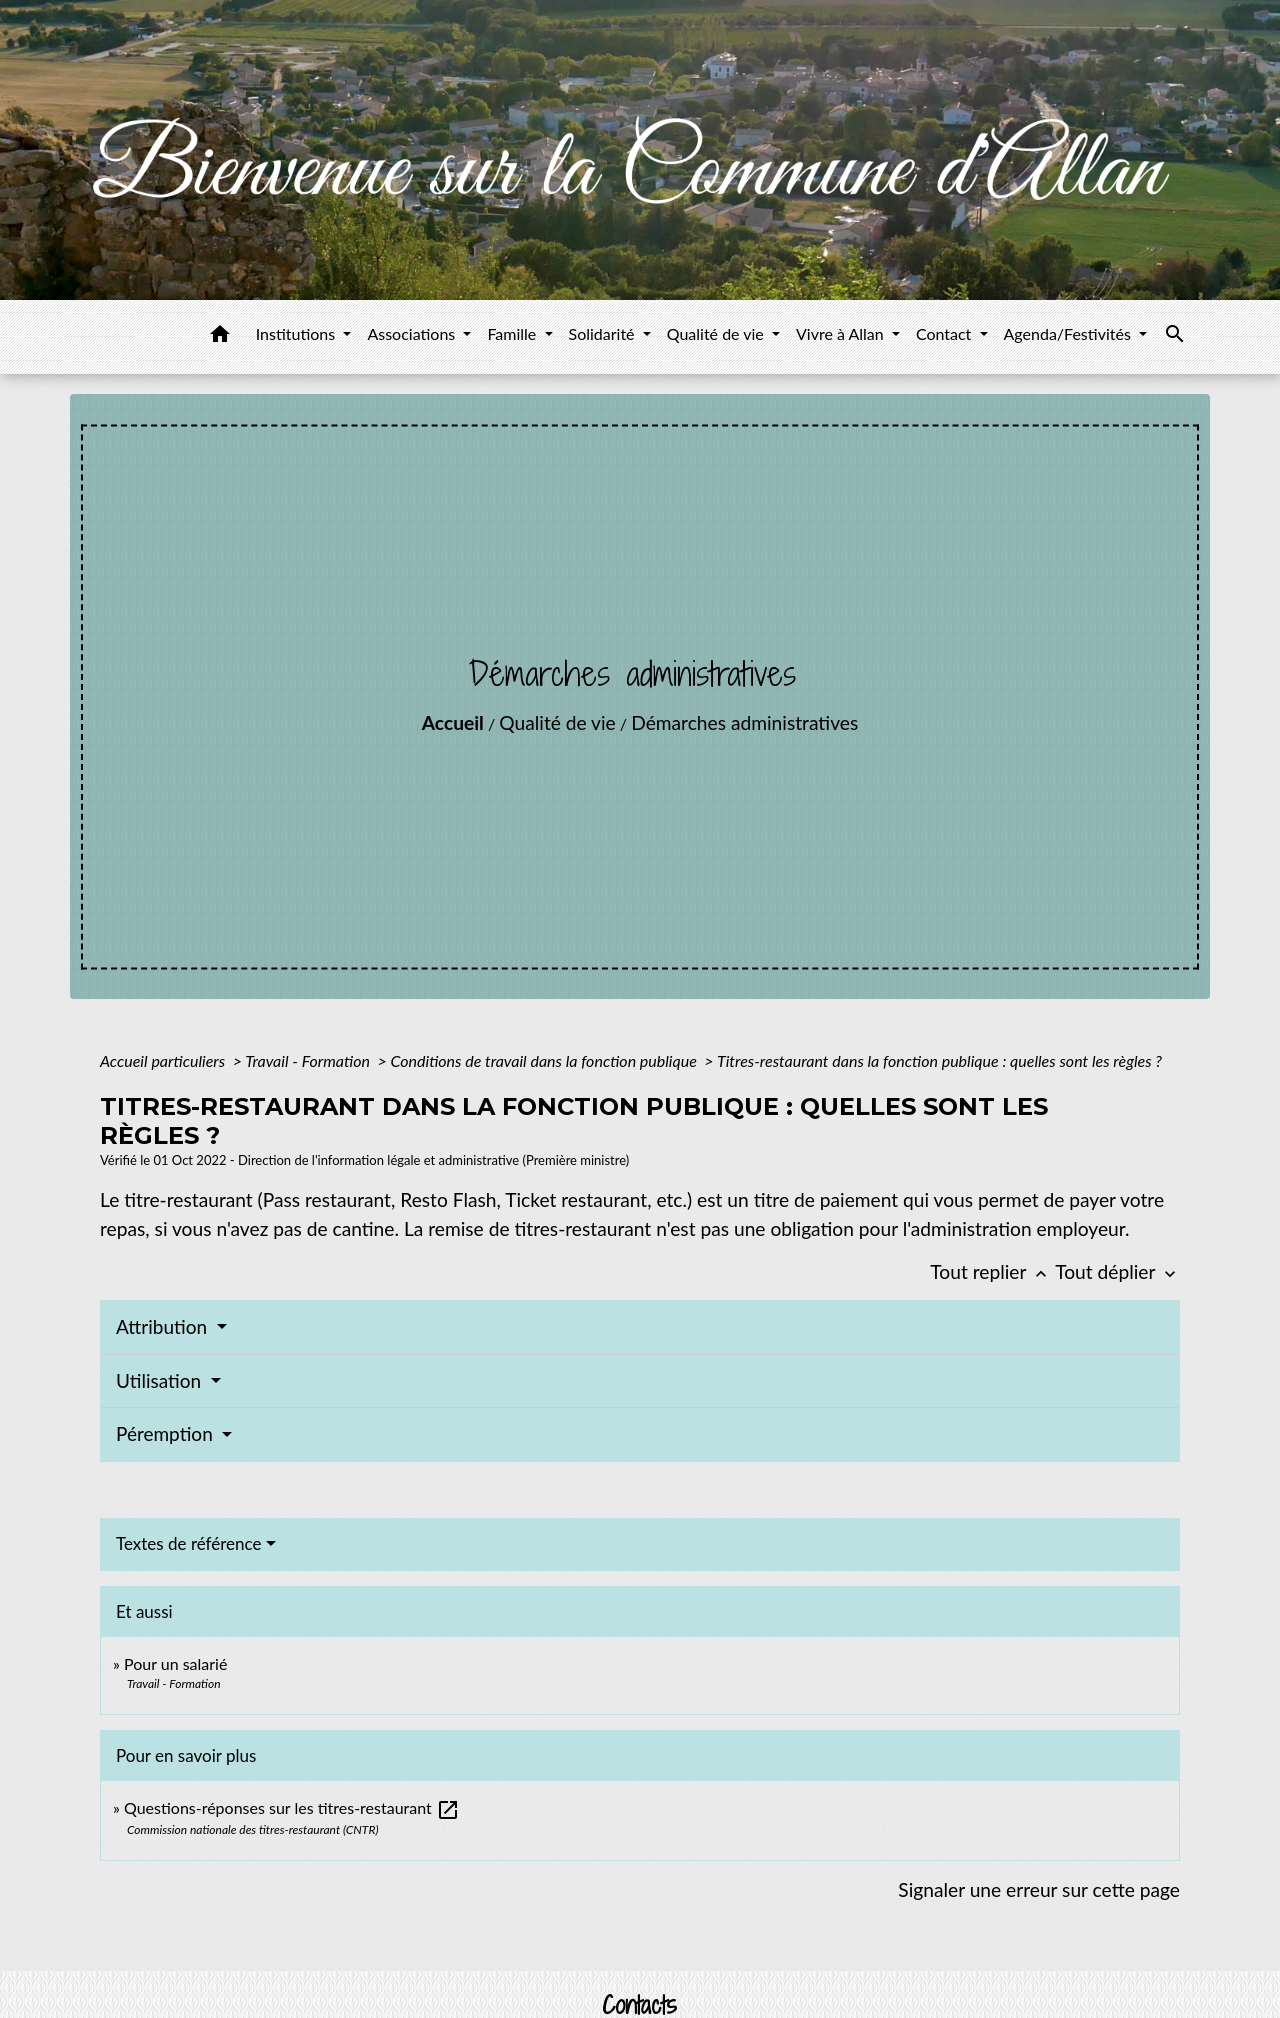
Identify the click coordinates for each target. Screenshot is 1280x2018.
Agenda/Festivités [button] (1069, 333)
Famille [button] (513, 333)
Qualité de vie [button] (717, 333)
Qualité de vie (557, 722)
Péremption (167, 1433)
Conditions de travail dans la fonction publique (545, 1060)
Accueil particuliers (164, 1060)
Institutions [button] (298, 333)
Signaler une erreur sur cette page (1039, 1889)
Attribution (164, 1326)
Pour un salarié (175, 1663)
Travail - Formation (309, 1060)
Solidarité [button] (604, 333)
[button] (220, 337)
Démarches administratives (744, 722)
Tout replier (992, 1271)
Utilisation (161, 1380)
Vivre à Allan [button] (842, 333)
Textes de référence (189, 1543)
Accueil (453, 722)
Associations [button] (413, 333)
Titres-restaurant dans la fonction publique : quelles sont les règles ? (939, 1060)
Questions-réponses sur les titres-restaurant (292, 1807)
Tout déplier (1117, 1271)
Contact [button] (946, 333)
